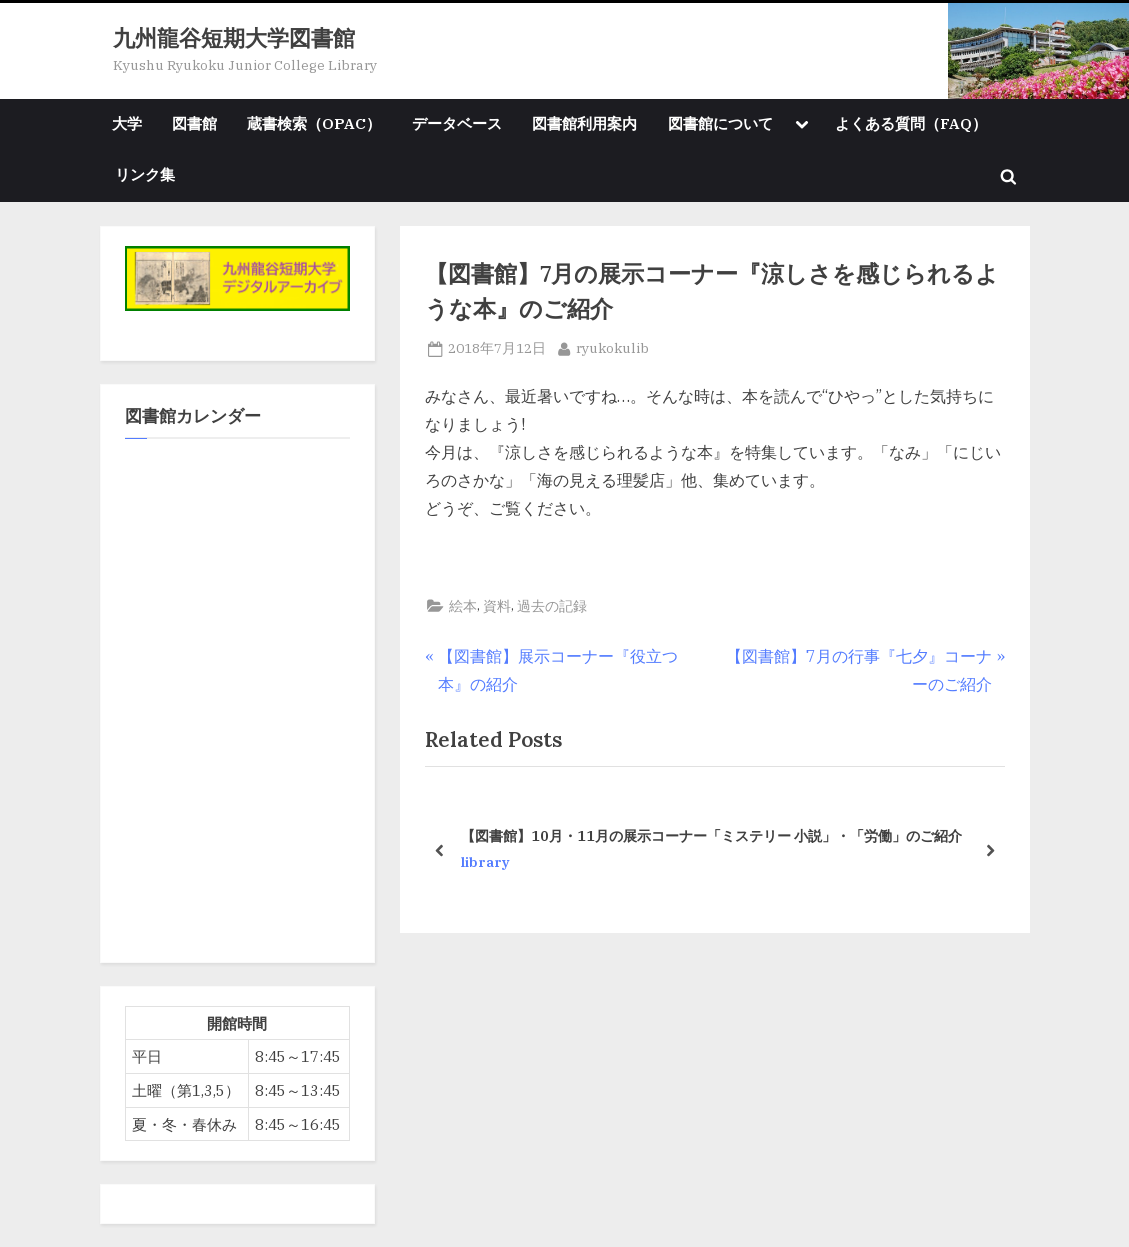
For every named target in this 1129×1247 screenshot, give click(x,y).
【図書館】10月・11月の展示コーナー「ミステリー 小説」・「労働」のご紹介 (711, 834)
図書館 (194, 123)
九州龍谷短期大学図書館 (234, 37)
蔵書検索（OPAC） (314, 123)
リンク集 (145, 174)
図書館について (720, 123)
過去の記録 (552, 606)
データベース (457, 123)
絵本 (463, 606)
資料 (497, 606)
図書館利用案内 (584, 123)
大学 (127, 123)
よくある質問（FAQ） (911, 123)
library (485, 862)
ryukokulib (612, 347)
